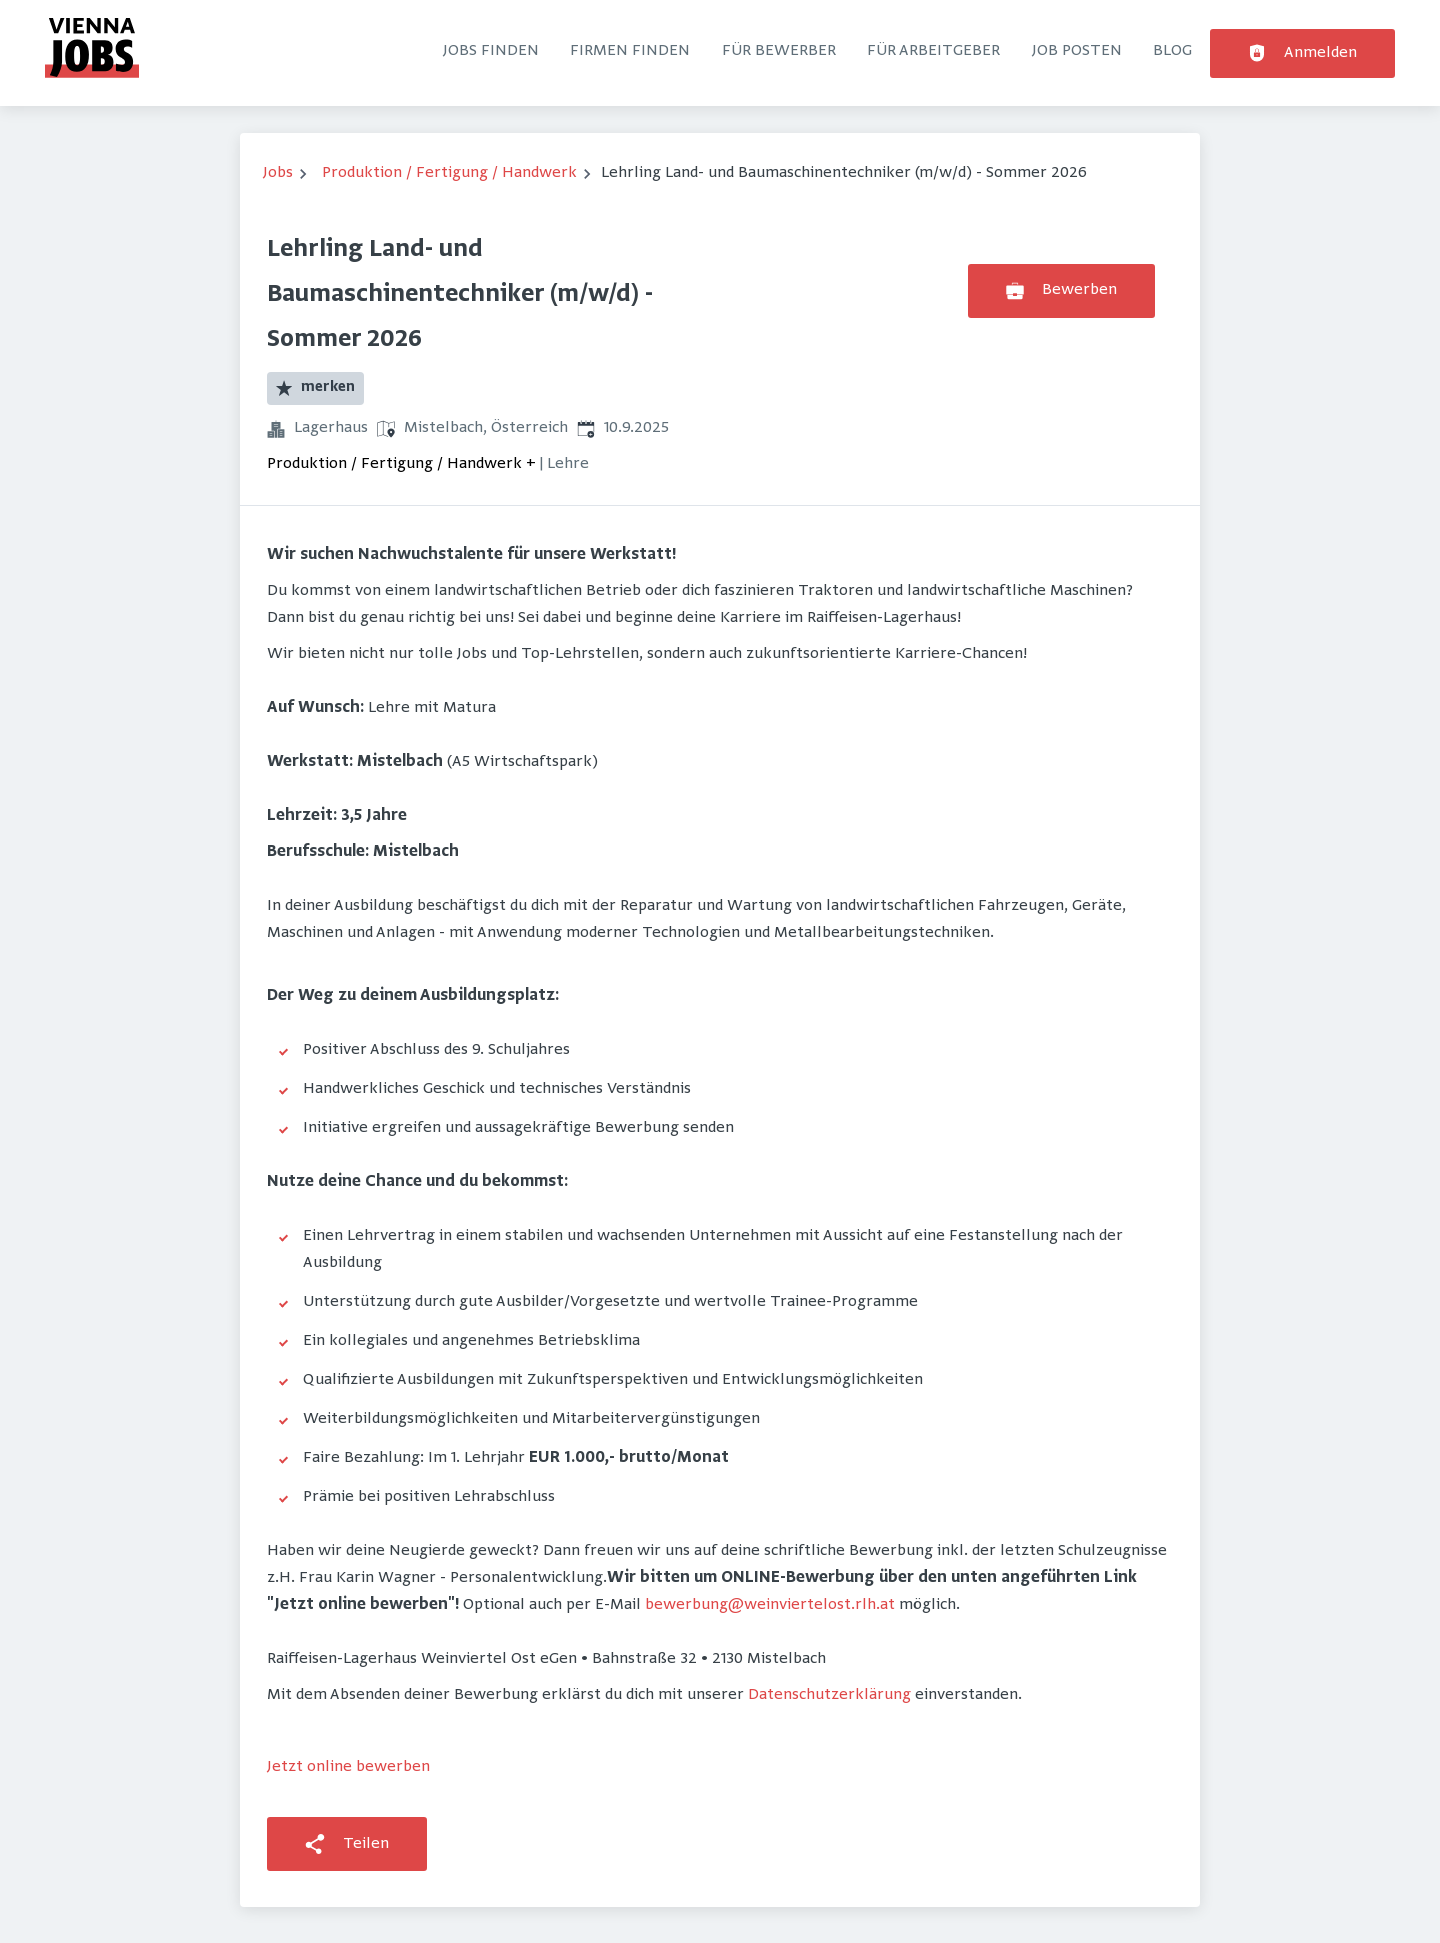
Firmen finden (630, 51)
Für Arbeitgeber (933, 51)
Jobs (278, 173)
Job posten (1077, 51)
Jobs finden (491, 51)
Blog (1172, 51)
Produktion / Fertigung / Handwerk (449, 173)
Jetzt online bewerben (348, 1767)
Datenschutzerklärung (829, 1695)
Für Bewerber (779, 51)
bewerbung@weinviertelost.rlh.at (770, 1605)
